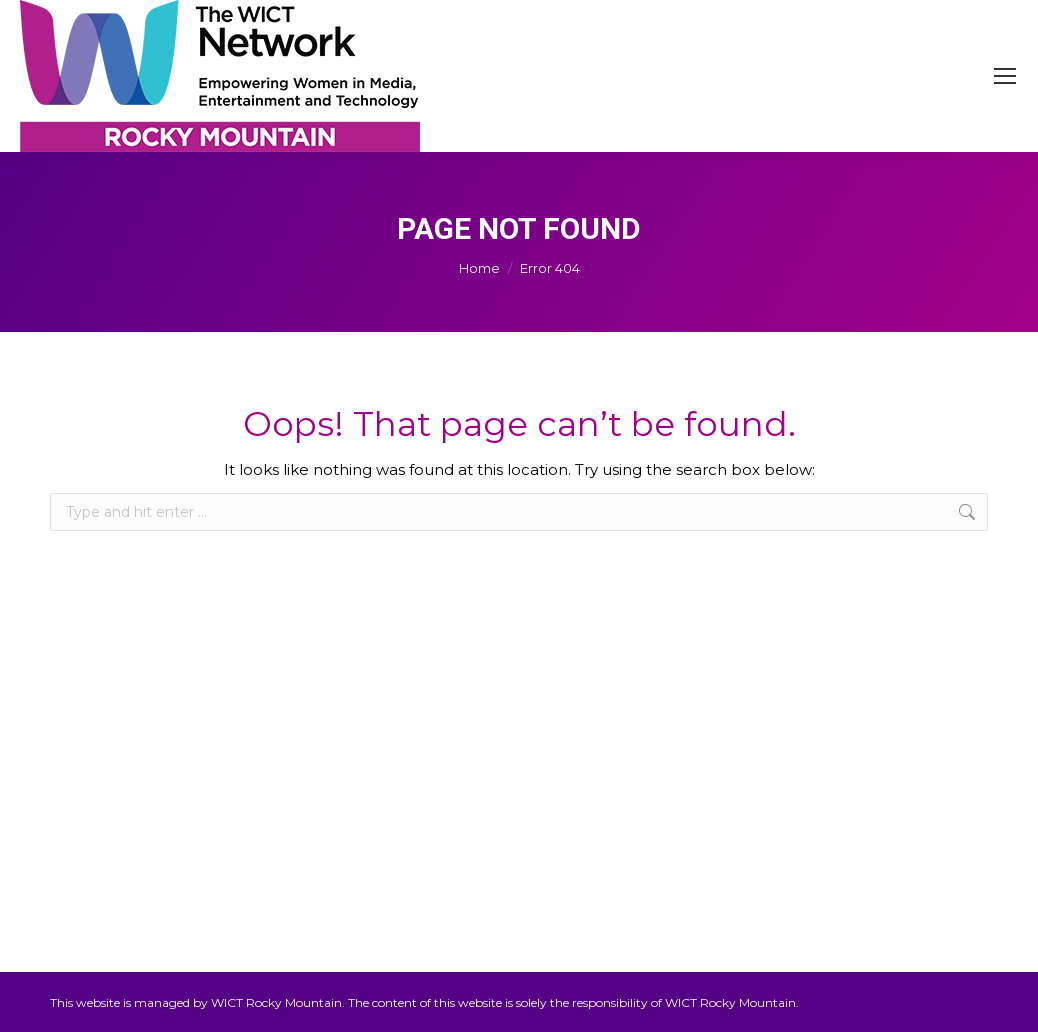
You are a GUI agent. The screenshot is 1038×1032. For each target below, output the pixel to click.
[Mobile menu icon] (1005, 76)
